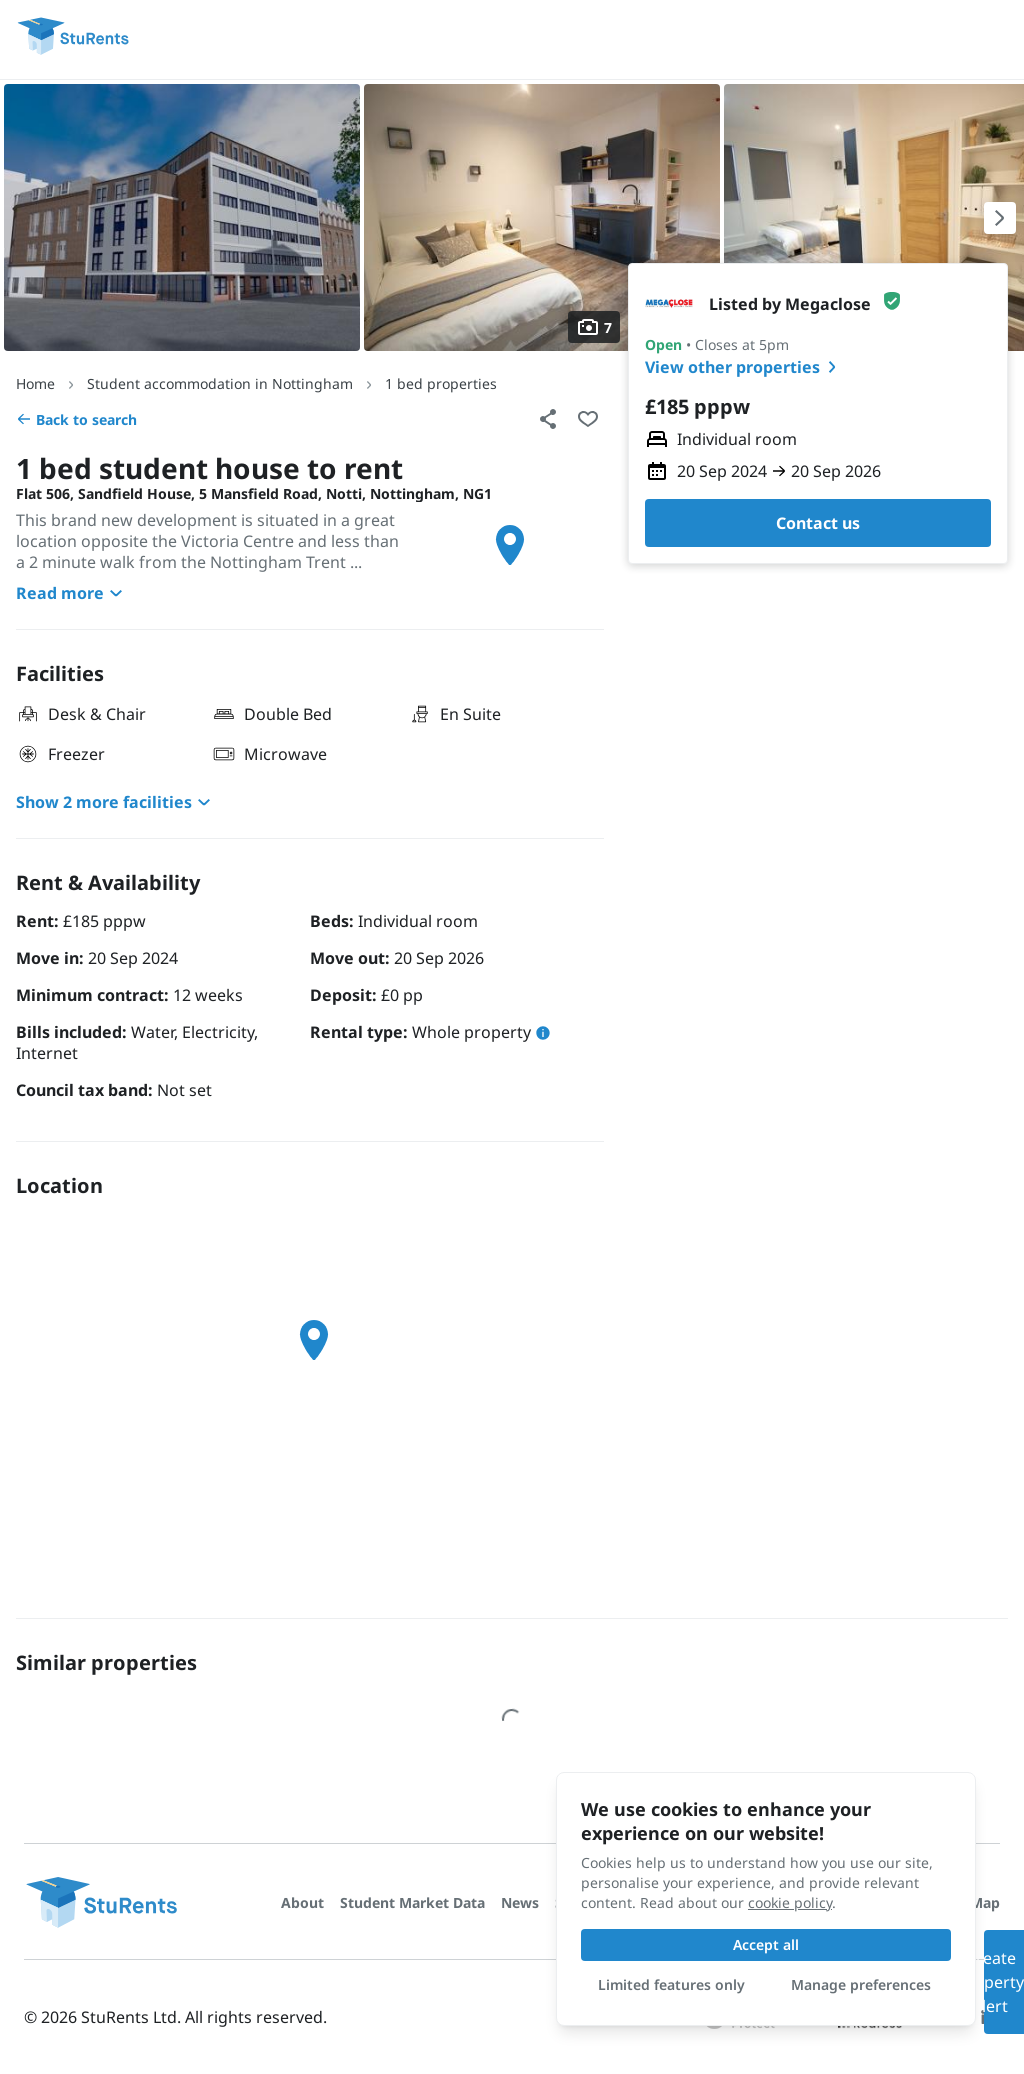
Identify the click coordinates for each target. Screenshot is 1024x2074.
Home (35, 383)
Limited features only (671, 1984)
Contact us (818, 523)
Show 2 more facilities (116, 802)
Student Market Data (412, 1902)
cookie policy (790, 1902)
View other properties (744, 367)
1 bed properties (441, 383)
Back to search (76, 419)
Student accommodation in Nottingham (220, 383)
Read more (72, 593)
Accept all (766, 1944)
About (302, 1902)
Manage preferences (861, 1984)
